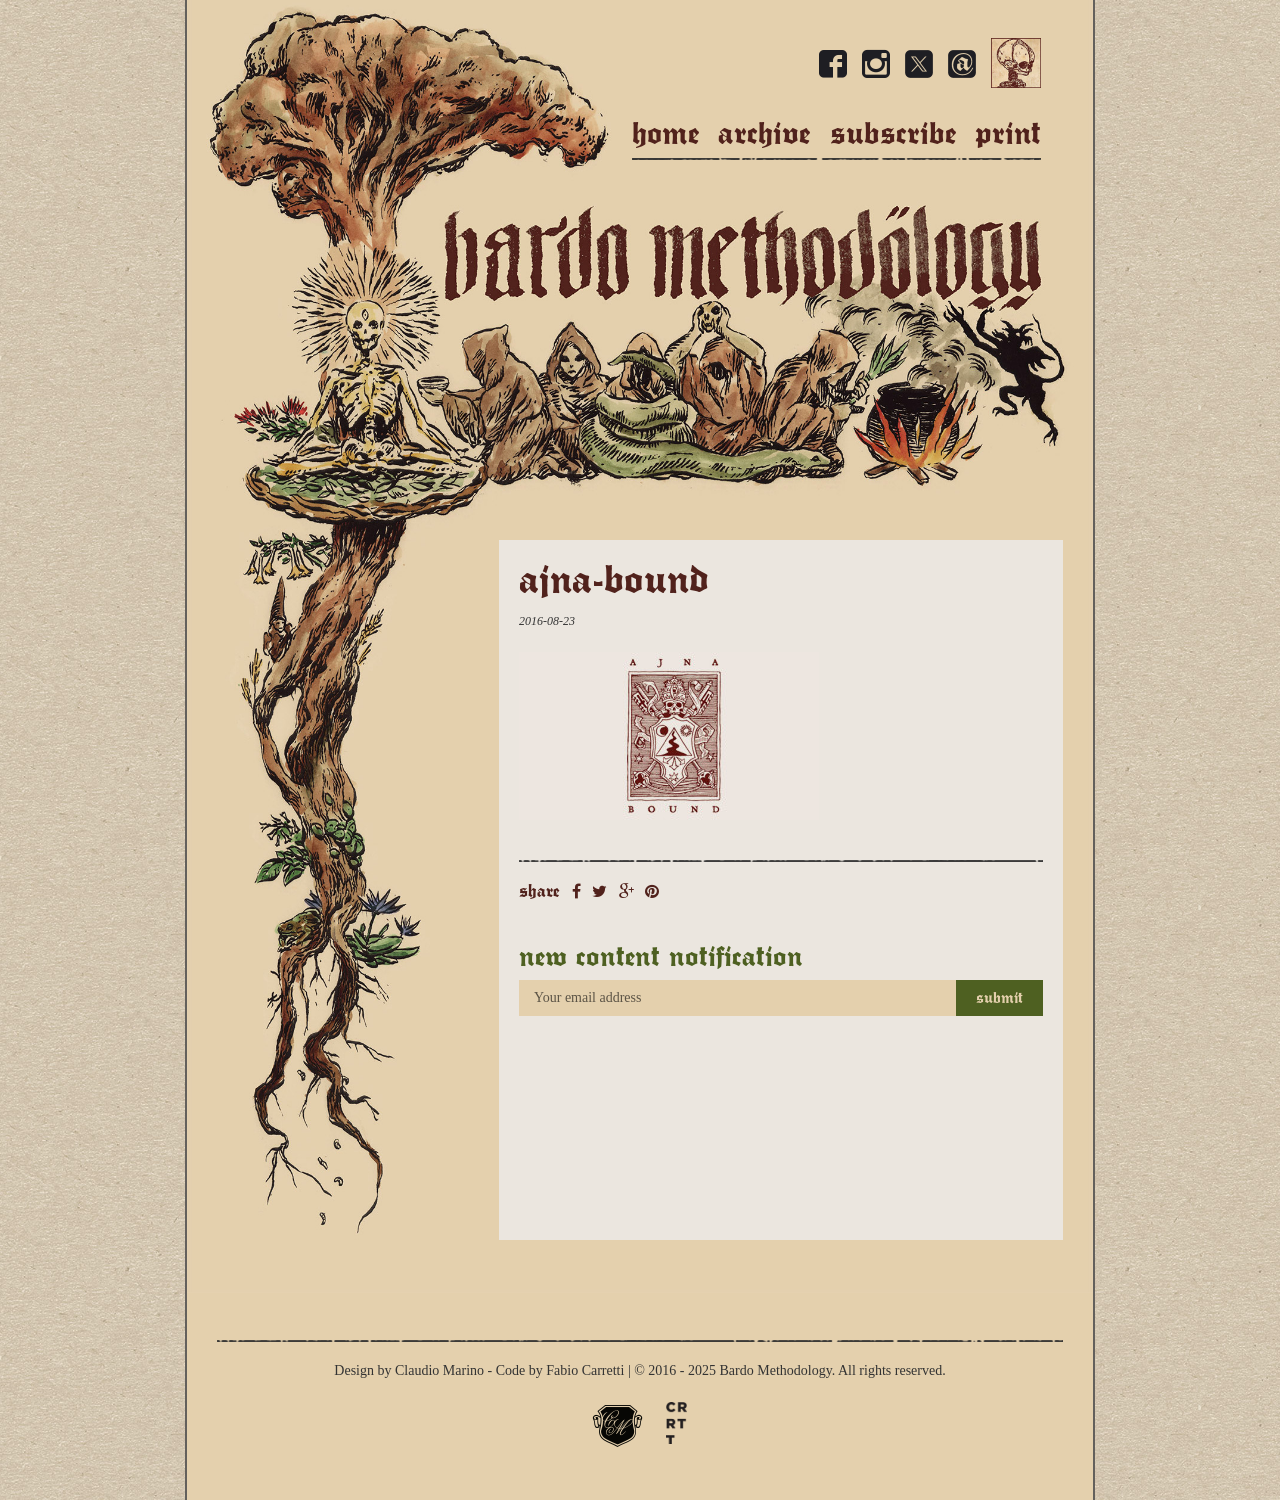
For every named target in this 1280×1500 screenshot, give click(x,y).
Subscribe (893, 133)
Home (666, 133)
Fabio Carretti (585, 1370)
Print (1008, 133)
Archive (764, 133)
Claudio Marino (439, 1370)
